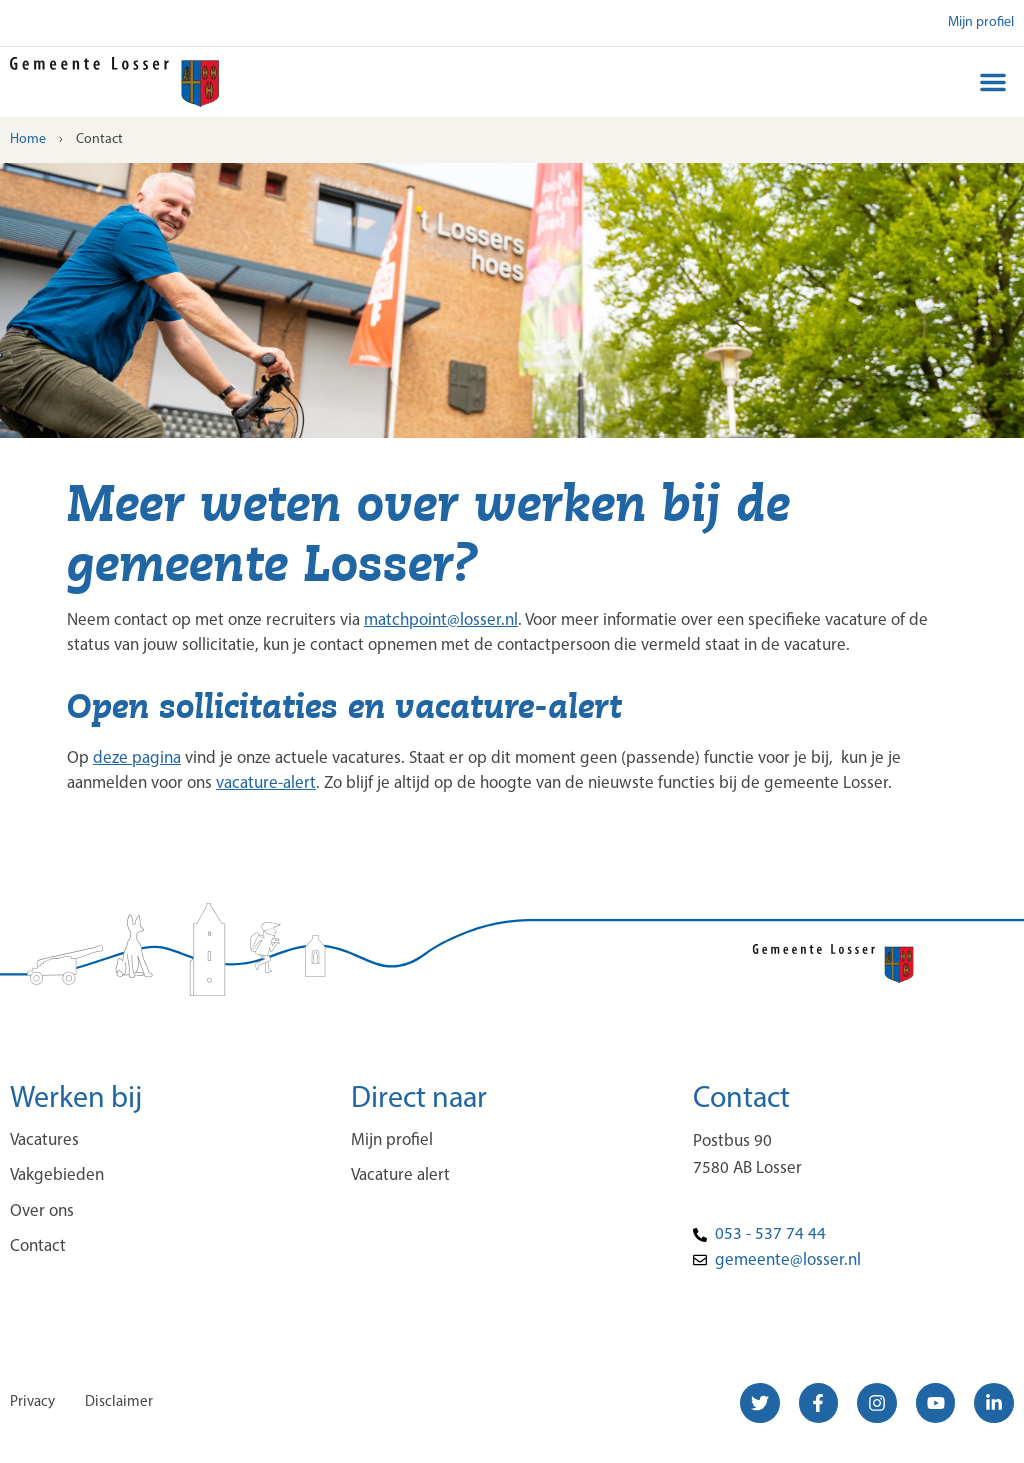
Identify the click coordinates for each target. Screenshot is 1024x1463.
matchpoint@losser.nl (441, 620)
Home (28, 139)
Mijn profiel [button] (981, 22)
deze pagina (137, 758)
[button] (993, 82)
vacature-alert (266, 783)
